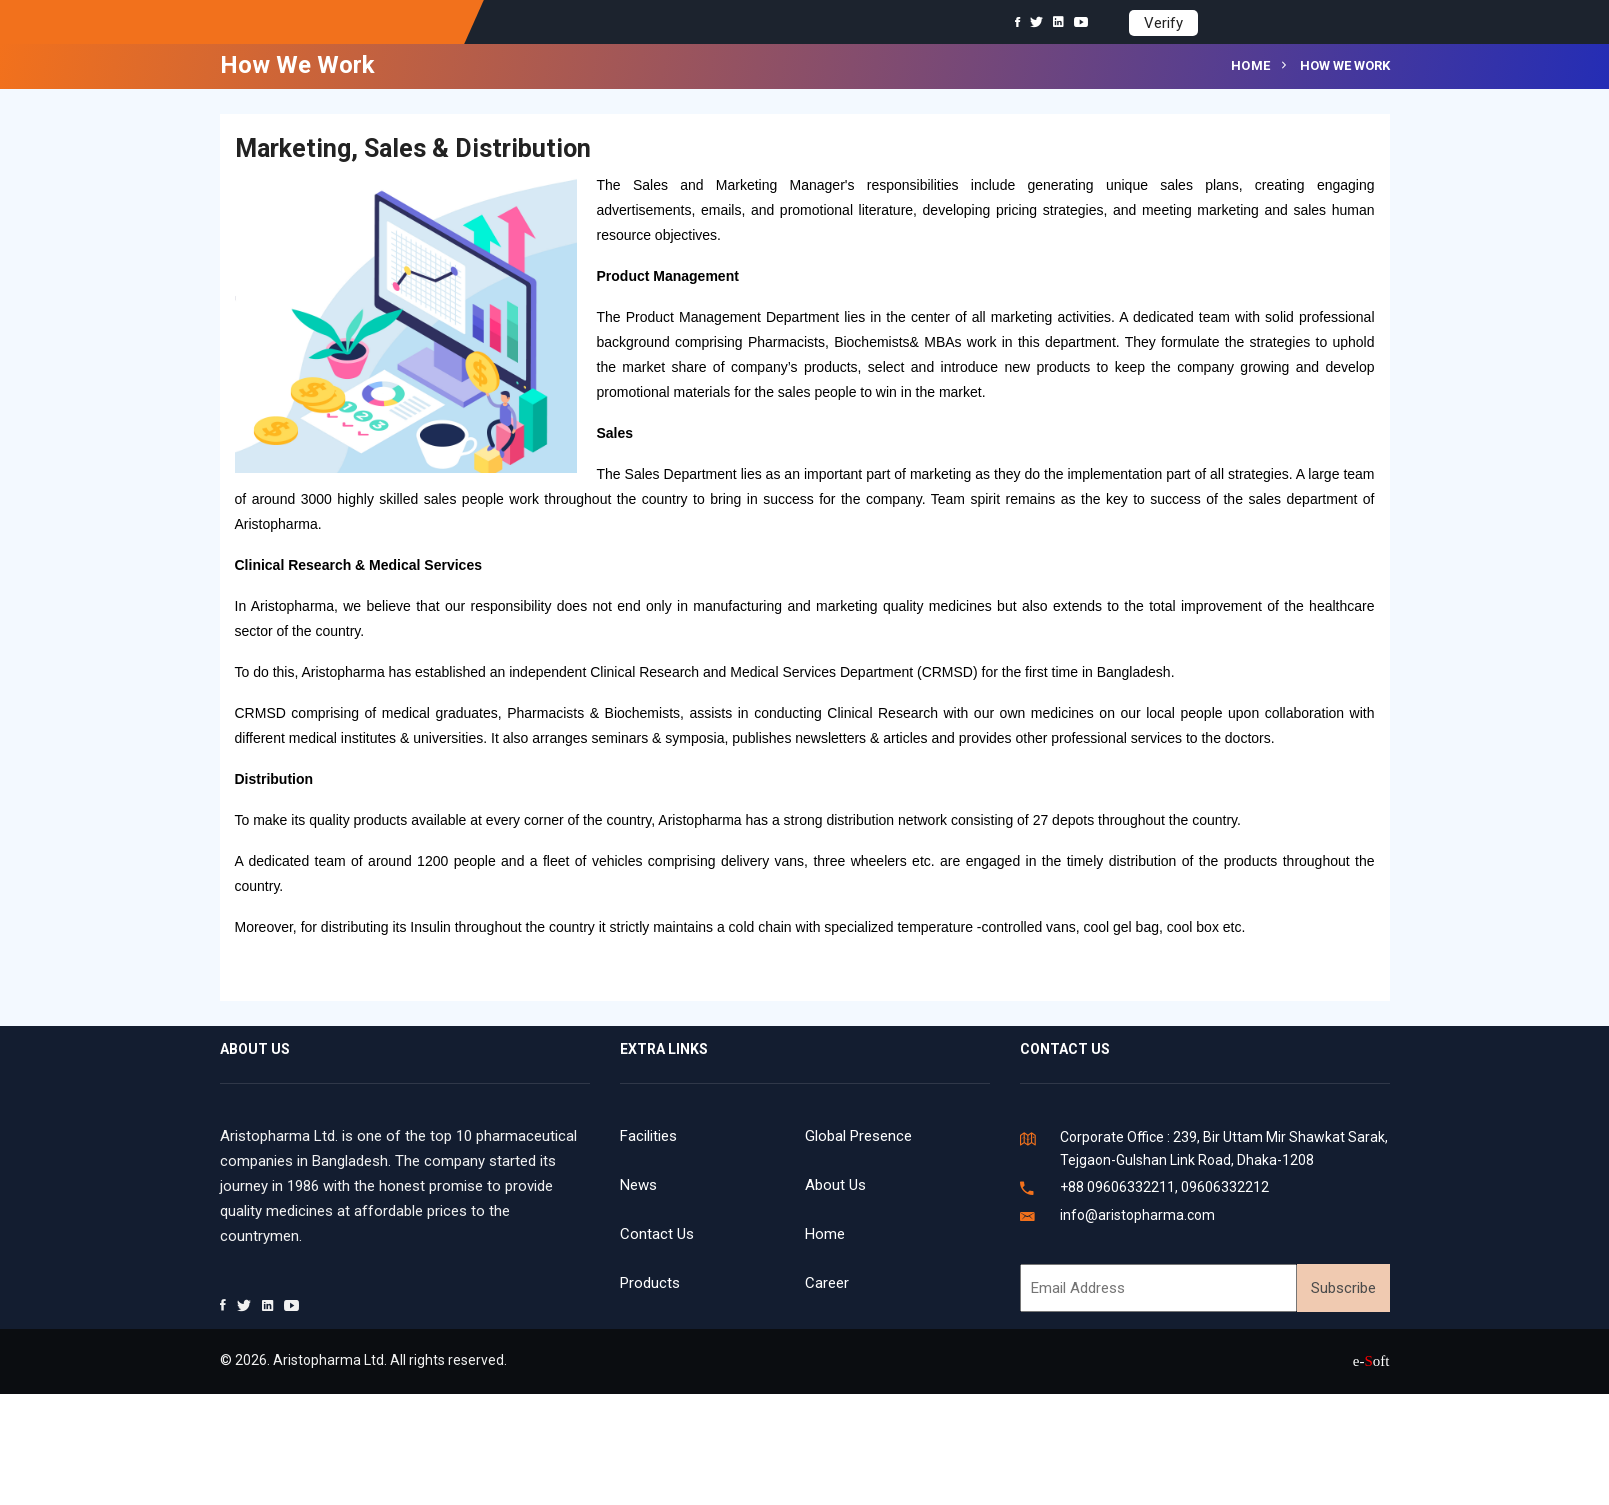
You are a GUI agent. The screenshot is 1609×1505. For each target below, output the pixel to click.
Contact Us (657, 1234)
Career (827, 1283)
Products (650, 1283)
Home (1251, 65)
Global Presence (858, 1136)
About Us (835, 1185)
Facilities (648, 1136)
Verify (1163, 23)
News (638, 1185)
